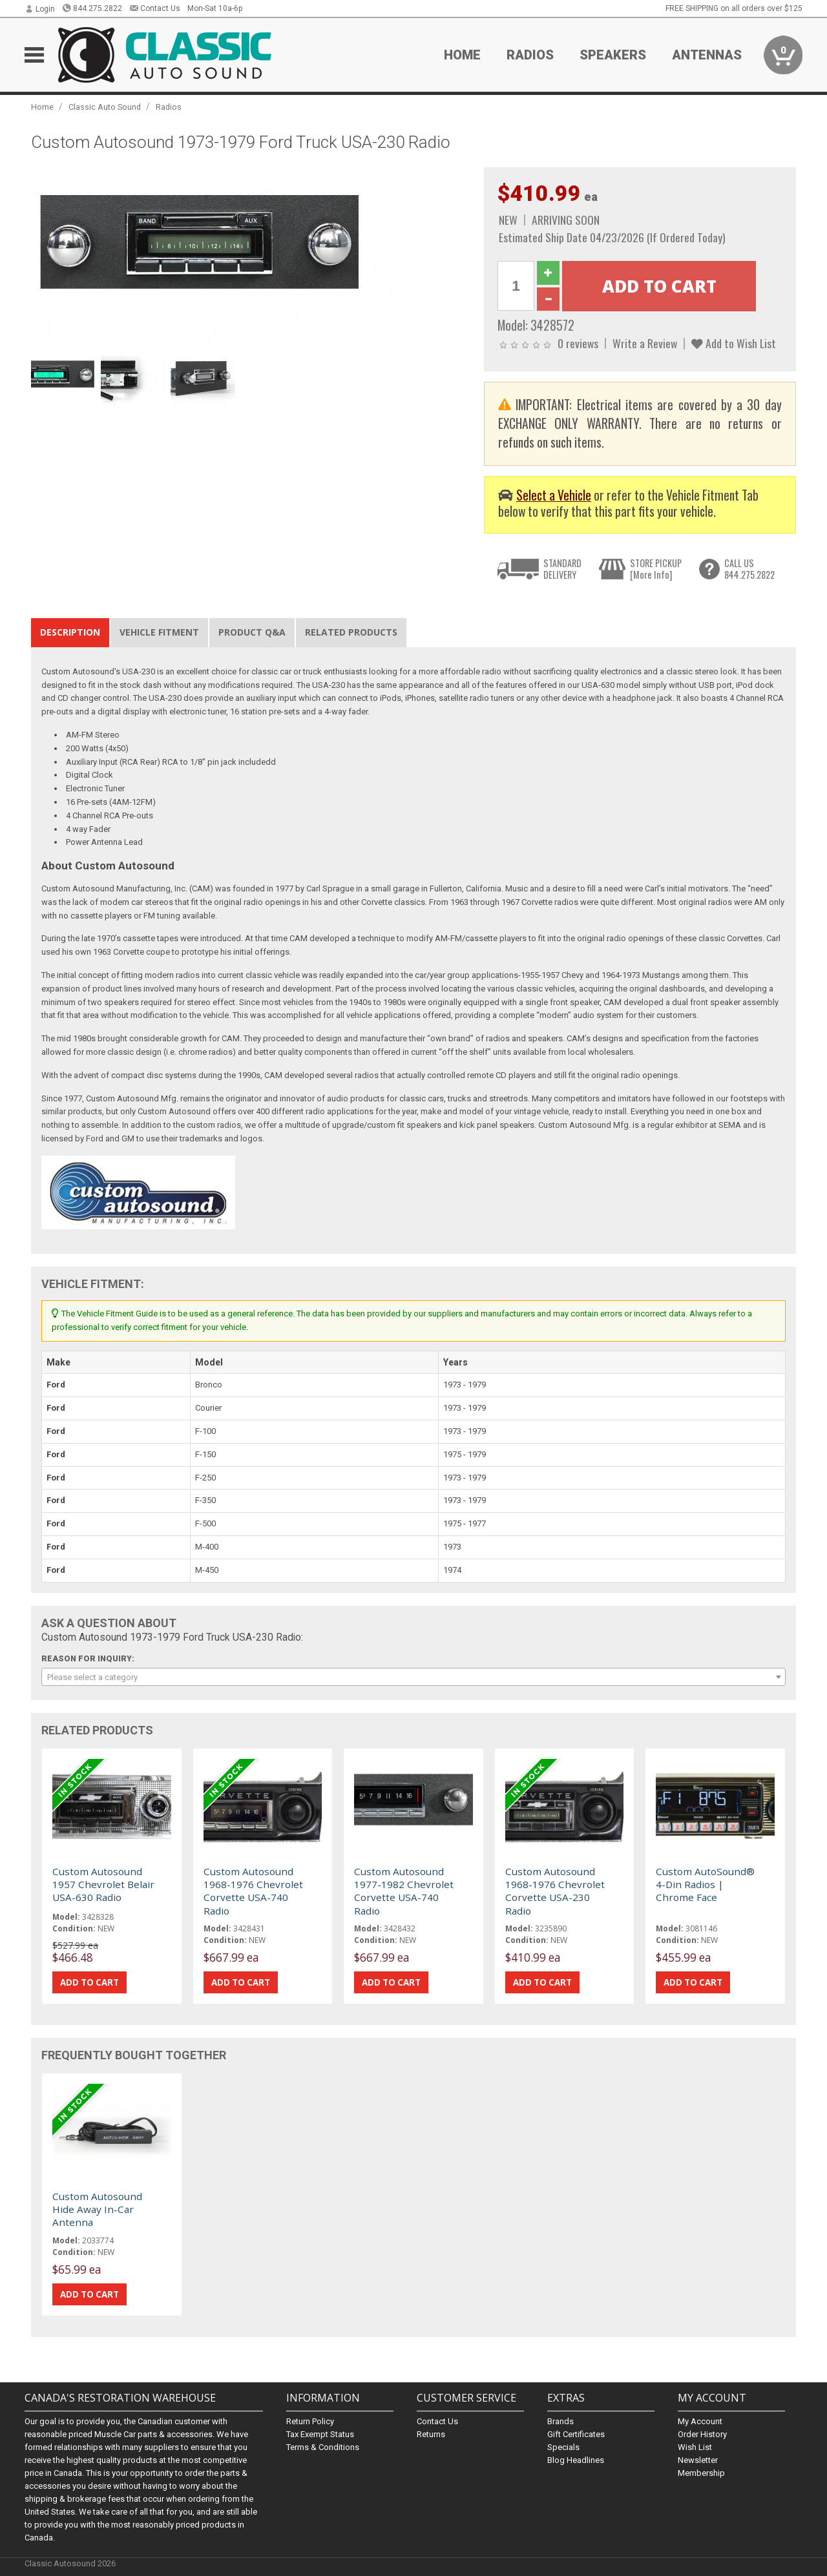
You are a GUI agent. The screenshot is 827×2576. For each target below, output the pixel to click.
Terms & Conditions (322, 2447)
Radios (530, 55)
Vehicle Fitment (159, 632)
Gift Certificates (576, 2434)
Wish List (695, 2447)
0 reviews (578, 343)
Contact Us (154, 8)
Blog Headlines (575, 2460)
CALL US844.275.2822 (749, 568)
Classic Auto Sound (104, 107)
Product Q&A (252, 632)
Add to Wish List (733, 343)
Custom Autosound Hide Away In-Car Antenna (97, 2209)
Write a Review (644, 343)
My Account (700, 2421)
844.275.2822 (92, 8)
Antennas (707, 55)
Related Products (351, 632)
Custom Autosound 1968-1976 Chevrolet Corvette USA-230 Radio (555, 1891)
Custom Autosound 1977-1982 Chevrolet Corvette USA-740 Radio (404, 1891)
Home (462, 55)
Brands (560, 2421)
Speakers (613, 55)
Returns (431, 2434)
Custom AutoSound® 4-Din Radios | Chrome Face (705, 1884)
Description (70, 632)
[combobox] (413, 1677)
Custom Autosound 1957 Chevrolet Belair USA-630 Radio (103, 1884)
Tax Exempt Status (320, 2434)
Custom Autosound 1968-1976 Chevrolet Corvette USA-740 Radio (253, 1891)
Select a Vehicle (553, 495)
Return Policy (310, 2421)
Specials (563, 2447)
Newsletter (698, 2460)
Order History (702, 2434)
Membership (701, 2473)
